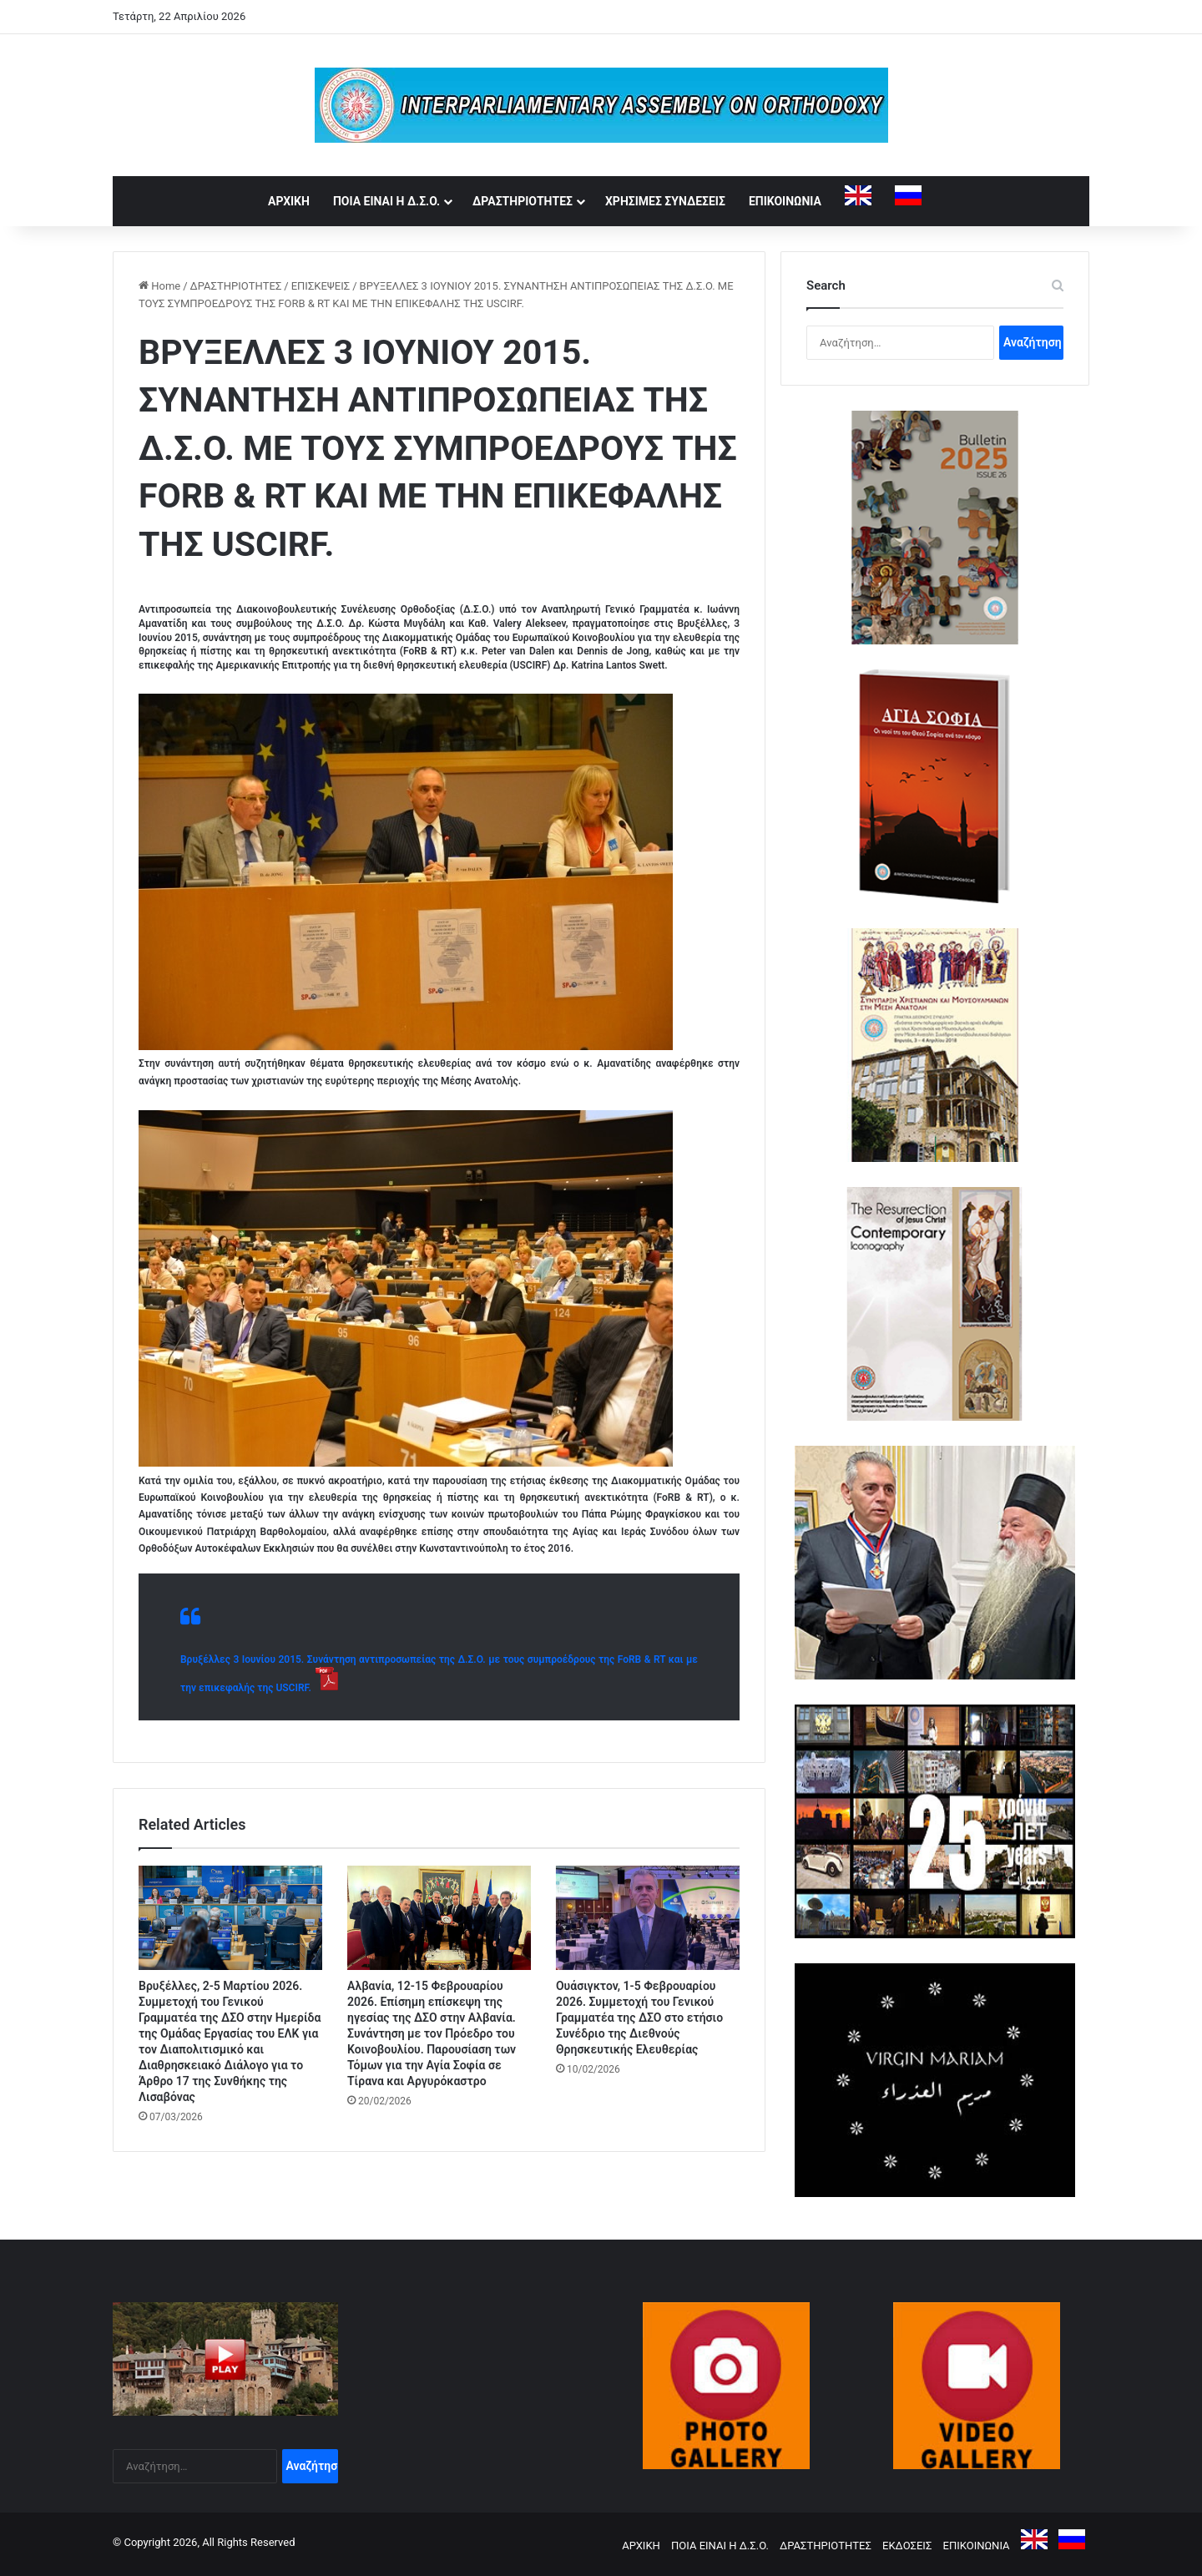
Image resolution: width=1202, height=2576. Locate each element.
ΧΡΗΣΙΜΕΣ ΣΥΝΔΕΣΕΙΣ (665, 201)
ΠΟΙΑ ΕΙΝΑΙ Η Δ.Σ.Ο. (386, 201)
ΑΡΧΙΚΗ (289, 201)
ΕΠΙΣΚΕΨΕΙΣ (321, 286)
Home (159, 286)
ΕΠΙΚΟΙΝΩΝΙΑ (785, 201)
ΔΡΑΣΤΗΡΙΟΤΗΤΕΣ (522, 201)
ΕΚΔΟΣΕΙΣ (907, 2545)
